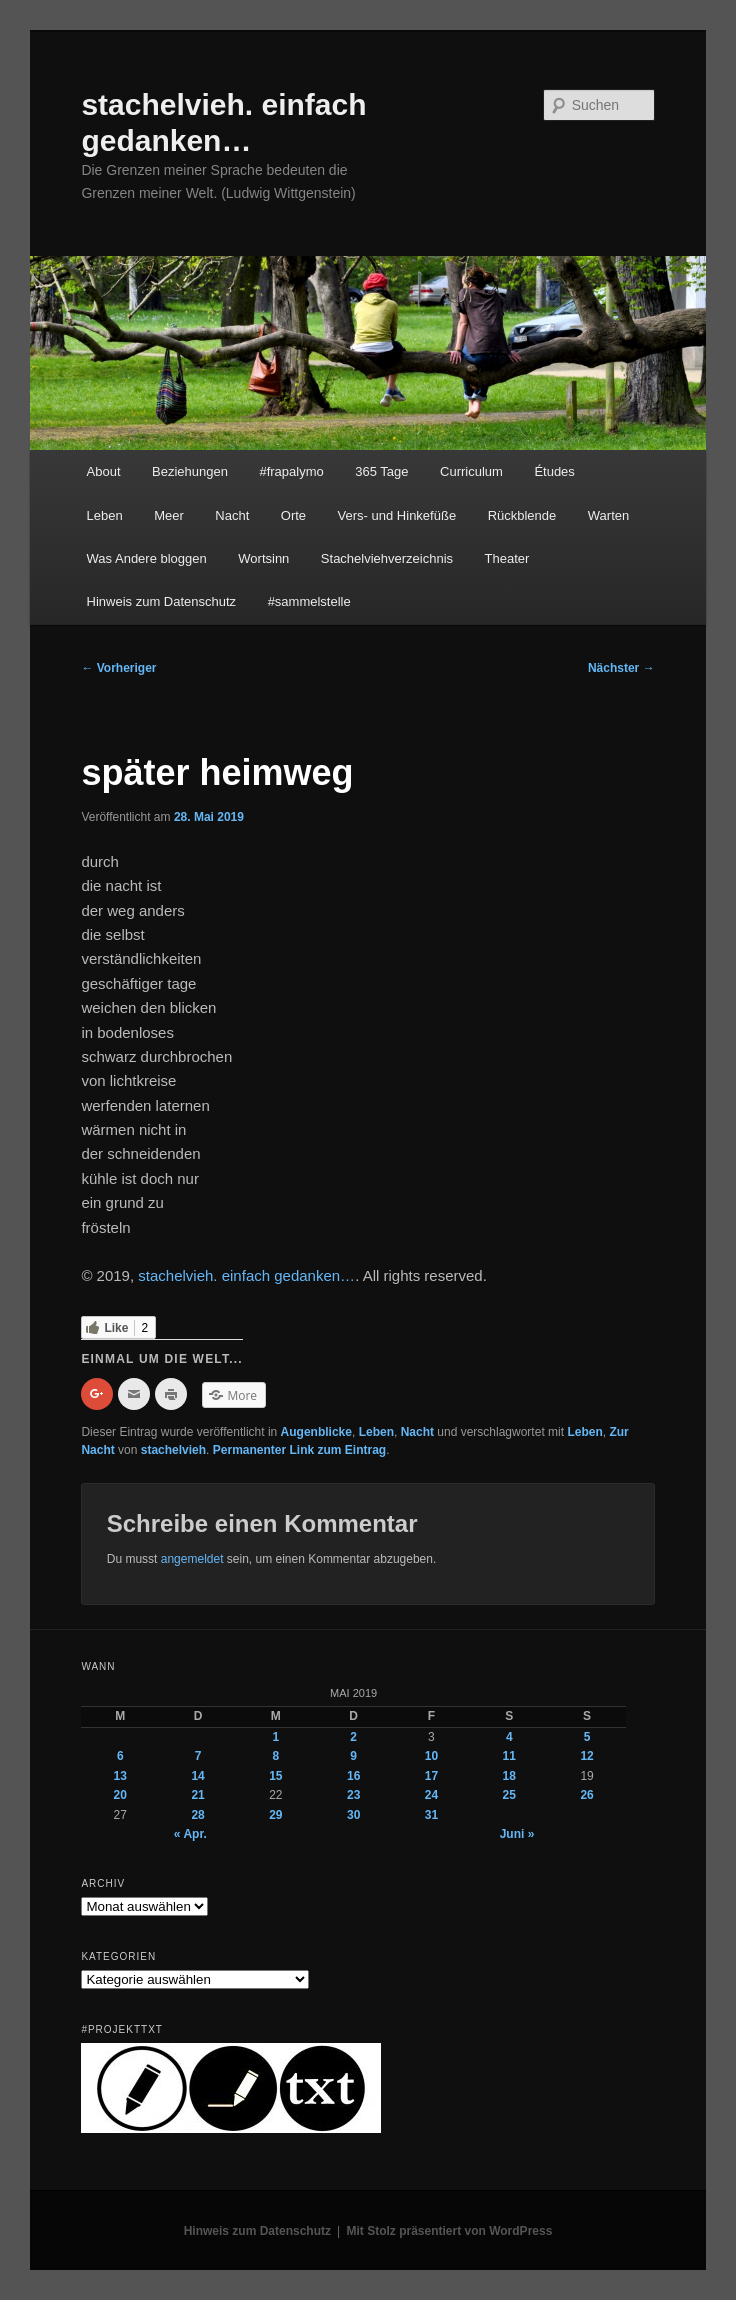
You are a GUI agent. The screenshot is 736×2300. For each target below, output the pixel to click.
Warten (608, 515)
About (104, 471)
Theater (507, 558)
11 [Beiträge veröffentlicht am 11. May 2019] (509, 1756)
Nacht (232, 515)
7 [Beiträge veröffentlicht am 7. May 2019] (198, 1756)
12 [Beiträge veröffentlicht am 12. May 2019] (586, 1756)
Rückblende (522, 515)
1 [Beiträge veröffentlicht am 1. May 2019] (276, 1737)
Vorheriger (118, 668)
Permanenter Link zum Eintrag (299, 1450)
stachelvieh (173, 1450)
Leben (105, 515)
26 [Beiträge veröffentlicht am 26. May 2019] (586, 1795)
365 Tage (381, 471)
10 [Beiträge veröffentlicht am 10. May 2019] (431, 1756)
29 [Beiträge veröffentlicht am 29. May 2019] (275, 1815)
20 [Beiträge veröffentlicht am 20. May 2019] (120, 1795)
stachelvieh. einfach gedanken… (246, 1275)
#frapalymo (291, 471)
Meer (169, 515)
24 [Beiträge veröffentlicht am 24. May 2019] (431, 1795)
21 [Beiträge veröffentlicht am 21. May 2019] (197, 1795)
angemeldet (192, 1559)
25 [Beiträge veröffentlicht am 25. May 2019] (509, 1795)
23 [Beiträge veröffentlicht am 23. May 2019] (353, 1795)
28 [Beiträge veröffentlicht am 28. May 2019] (197, 1815)
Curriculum (471, 471)
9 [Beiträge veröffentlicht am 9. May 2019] (353, 1756)
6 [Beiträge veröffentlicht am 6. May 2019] (120, 1756)
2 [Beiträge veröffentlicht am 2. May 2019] (353, 1737)
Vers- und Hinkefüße (397, 515)
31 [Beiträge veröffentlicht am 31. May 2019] (431, 1815)
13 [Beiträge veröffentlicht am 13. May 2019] (120, 1776)
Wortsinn (263, 558)
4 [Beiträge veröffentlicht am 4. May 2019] (509, 1737)
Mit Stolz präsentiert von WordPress (450, 2231)
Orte (293, 515)
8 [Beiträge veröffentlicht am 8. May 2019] (276, 1756)
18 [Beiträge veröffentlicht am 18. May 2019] (509, 1776)
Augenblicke (316, 1432)
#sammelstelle (309, 601)
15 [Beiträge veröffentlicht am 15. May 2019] (275, 1776)
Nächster (621, 668)
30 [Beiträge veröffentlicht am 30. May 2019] (353, 1815)
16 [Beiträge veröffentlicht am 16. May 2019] (353, 1776)
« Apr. (190, 1834)
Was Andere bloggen (147, 558)
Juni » (517, 1834)
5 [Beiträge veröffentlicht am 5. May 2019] (587, 1737)
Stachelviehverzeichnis (387, 558)
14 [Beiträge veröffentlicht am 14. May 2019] (197, 1776)
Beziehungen (190, 471)
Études (554, 471)
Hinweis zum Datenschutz (162, 601)
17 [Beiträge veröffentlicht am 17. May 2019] (431, 1776)
